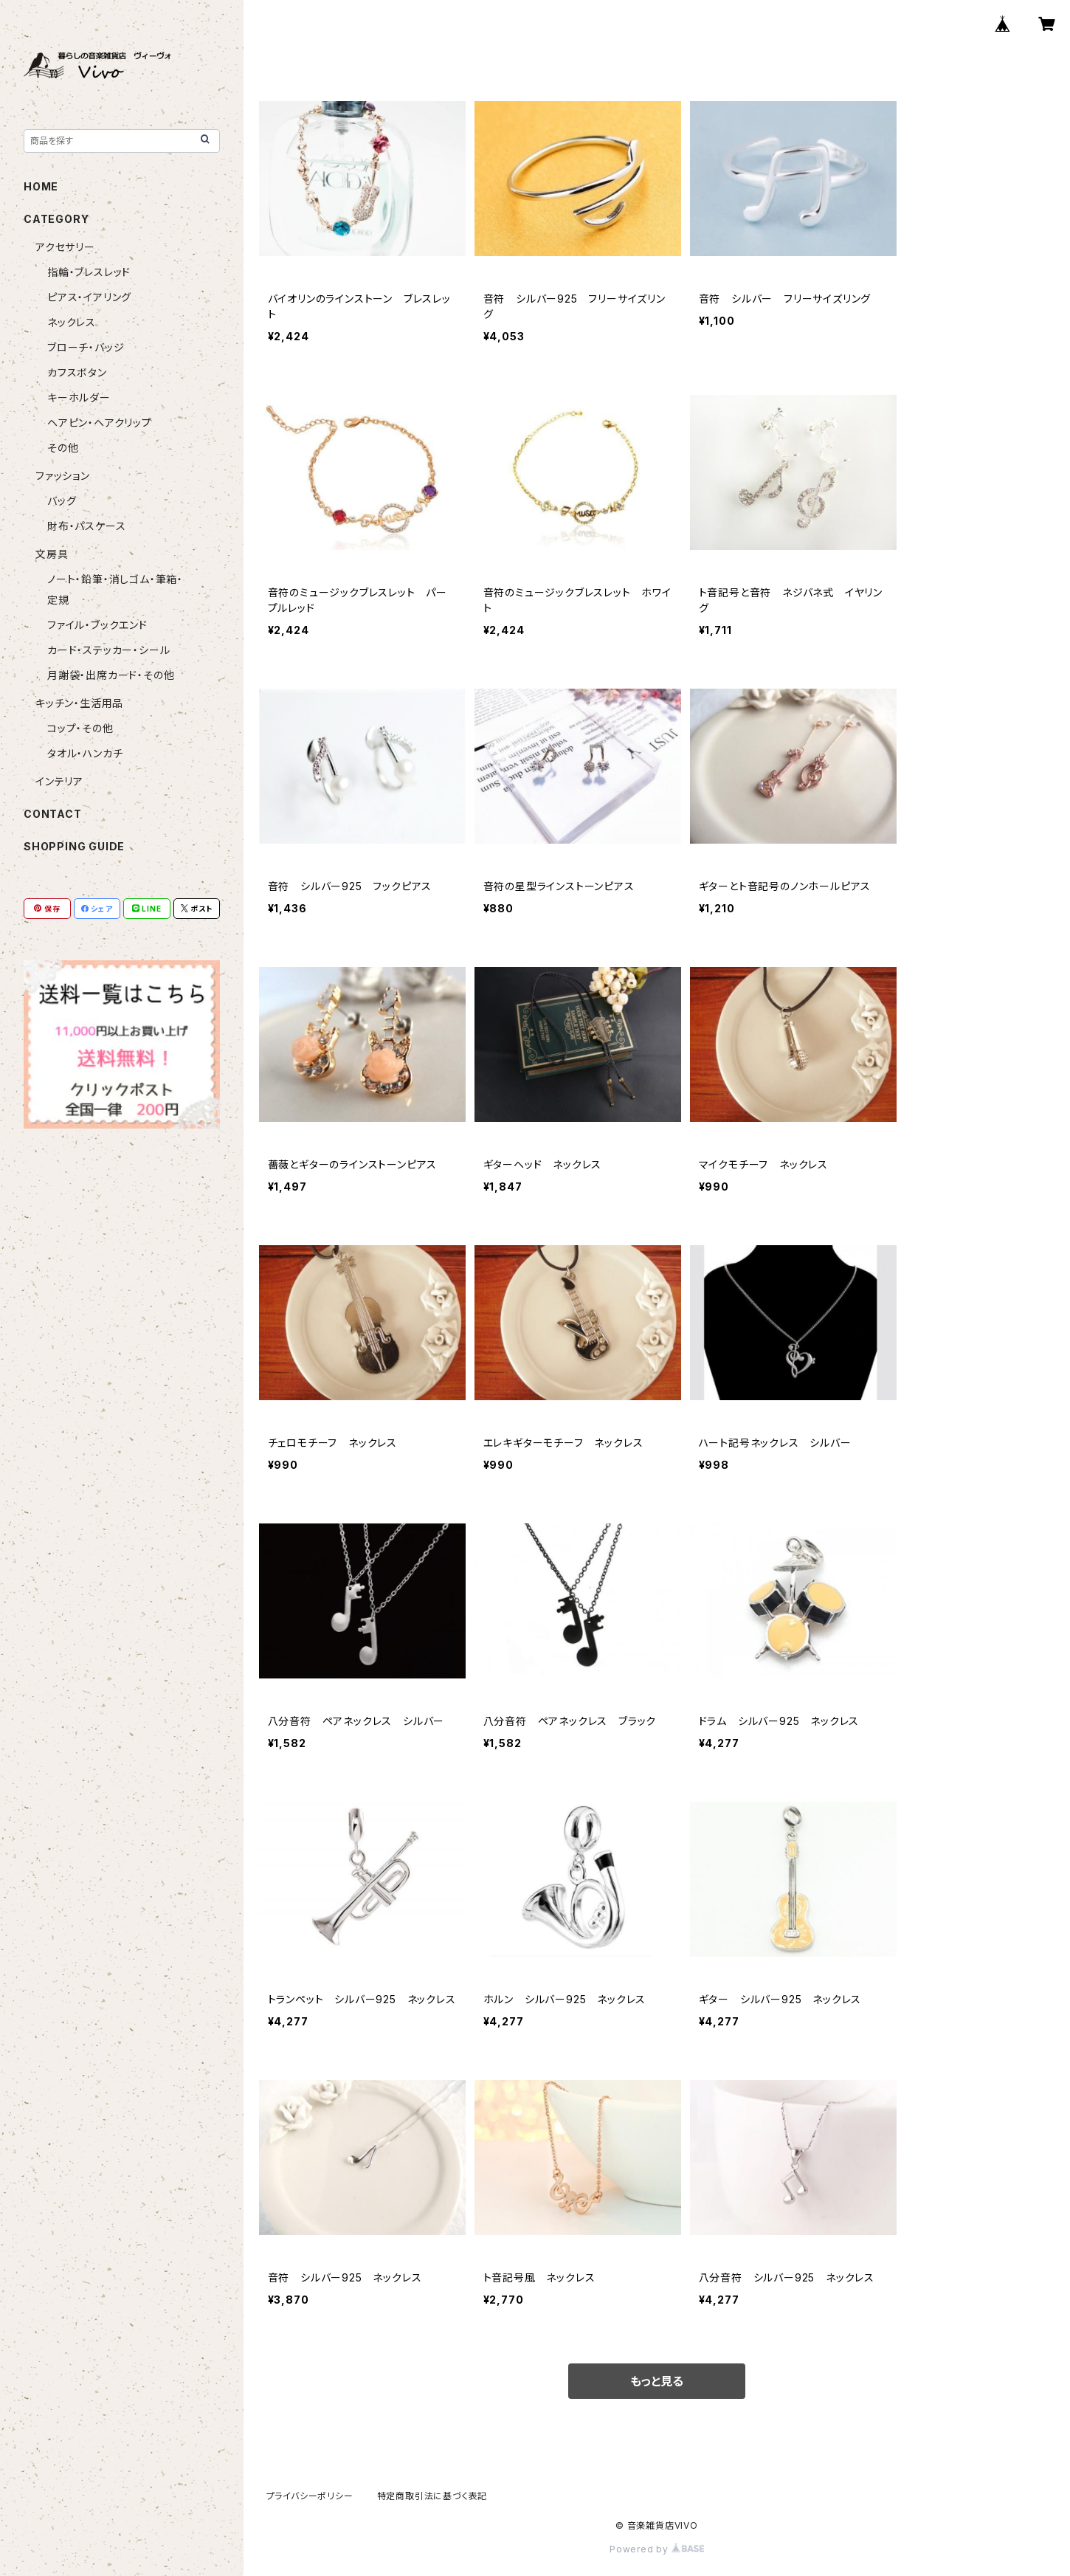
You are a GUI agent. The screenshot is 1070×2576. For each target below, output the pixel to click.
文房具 (51, 554)
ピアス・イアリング (89, 297)
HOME (41, 186)
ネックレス (71, 322)
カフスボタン (77, 372)
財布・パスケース (86, 526)
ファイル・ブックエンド (97, 625)
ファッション (62, 475)
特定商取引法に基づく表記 (432, 2495)
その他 (62, 447)
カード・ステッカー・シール (108, 650)
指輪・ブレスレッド (89, 272)
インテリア (59, 781)
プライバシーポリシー (309, 2495)
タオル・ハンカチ (84, 753)
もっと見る (656, 2381)
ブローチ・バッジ (85, 347)
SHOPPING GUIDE (74, 846)
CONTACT (53, 813)
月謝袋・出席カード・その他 (110, 675)
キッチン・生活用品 (79, 703)
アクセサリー (65, 247)
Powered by (657, 2549)
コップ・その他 (80, 728)
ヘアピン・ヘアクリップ (99, 422)
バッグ (61, 501)
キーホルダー (79, 397)
